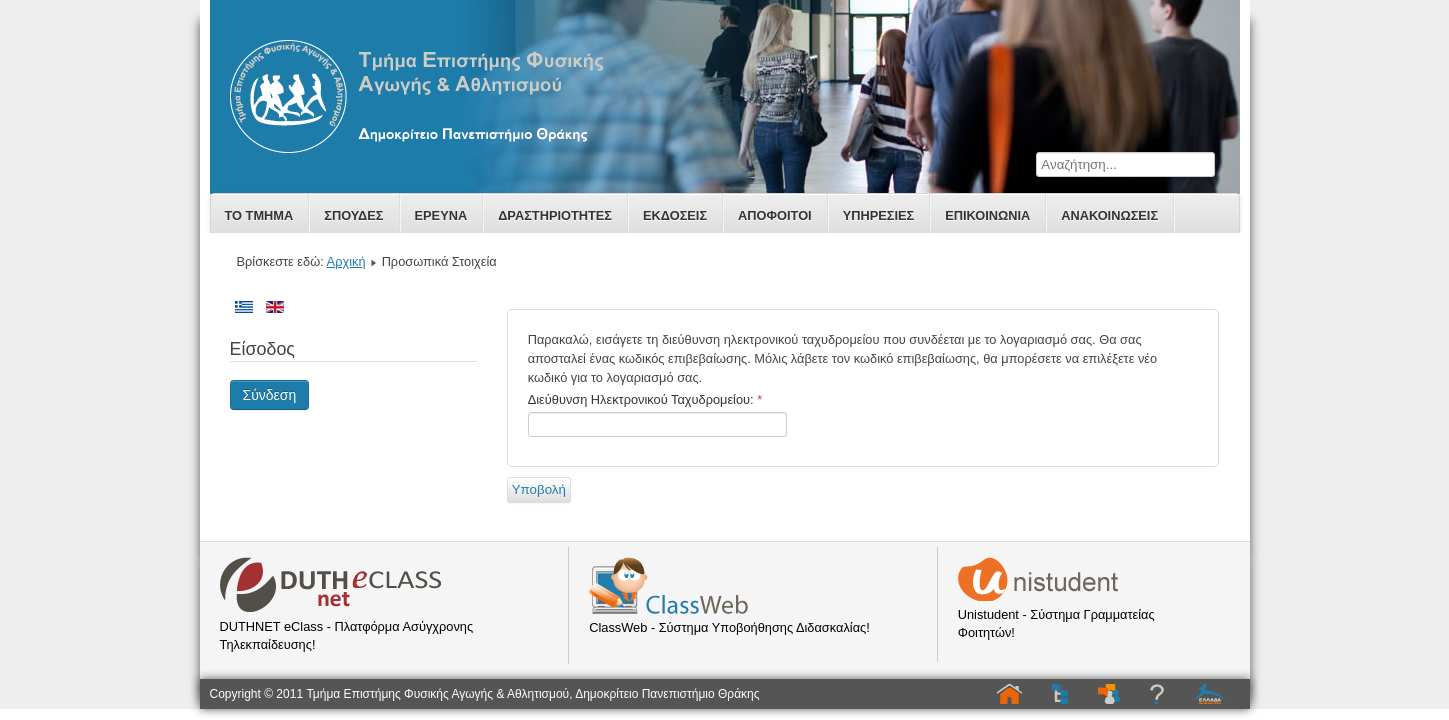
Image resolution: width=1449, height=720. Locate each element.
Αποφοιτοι (775, 215)
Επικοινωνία (987, 215)
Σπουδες (353, 215)
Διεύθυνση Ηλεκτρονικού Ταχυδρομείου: (645, 399)
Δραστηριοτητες (555, 215)
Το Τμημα (259, 215)
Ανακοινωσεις (1109, 215)
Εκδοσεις (675, 215)
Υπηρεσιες (879, 215)
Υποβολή (539, 489)
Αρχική (346, 261)
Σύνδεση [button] (270, 395)
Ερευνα (441, 215)
